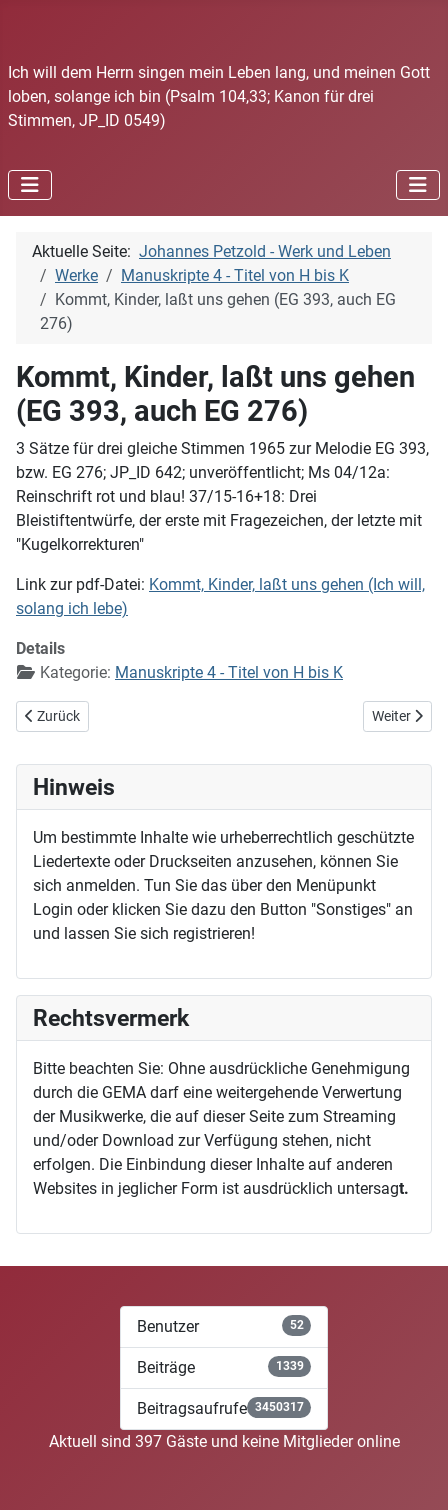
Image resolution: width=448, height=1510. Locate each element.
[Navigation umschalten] (30, 185)
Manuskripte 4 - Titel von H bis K (229, 672)
